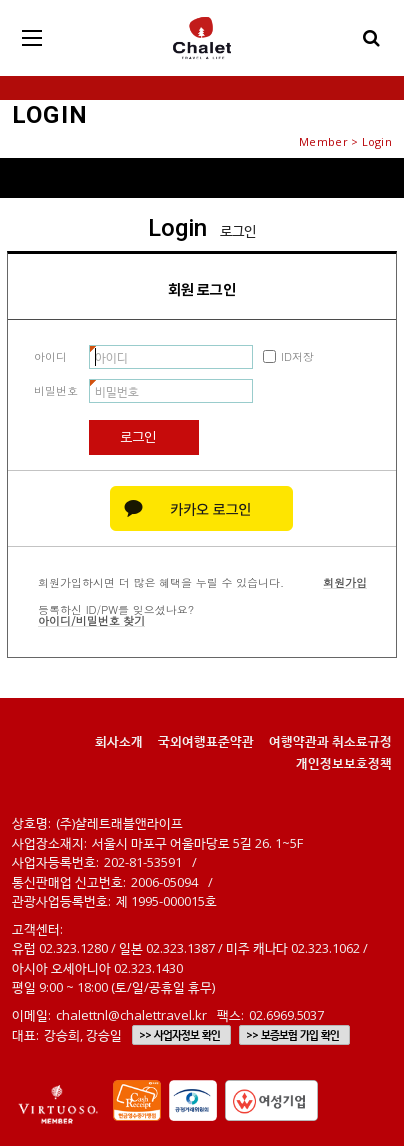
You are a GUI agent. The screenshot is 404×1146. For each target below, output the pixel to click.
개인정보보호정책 (344, 763)
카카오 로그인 (201, 508)
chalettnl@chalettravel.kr (131, 1015)
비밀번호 (56, 390)
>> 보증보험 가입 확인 (292, 1035)
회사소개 (119, 741)
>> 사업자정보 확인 (179, 1035)
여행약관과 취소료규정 (330, 741)
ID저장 (297, 356)
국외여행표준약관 (206, 741)
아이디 (50, 356)
